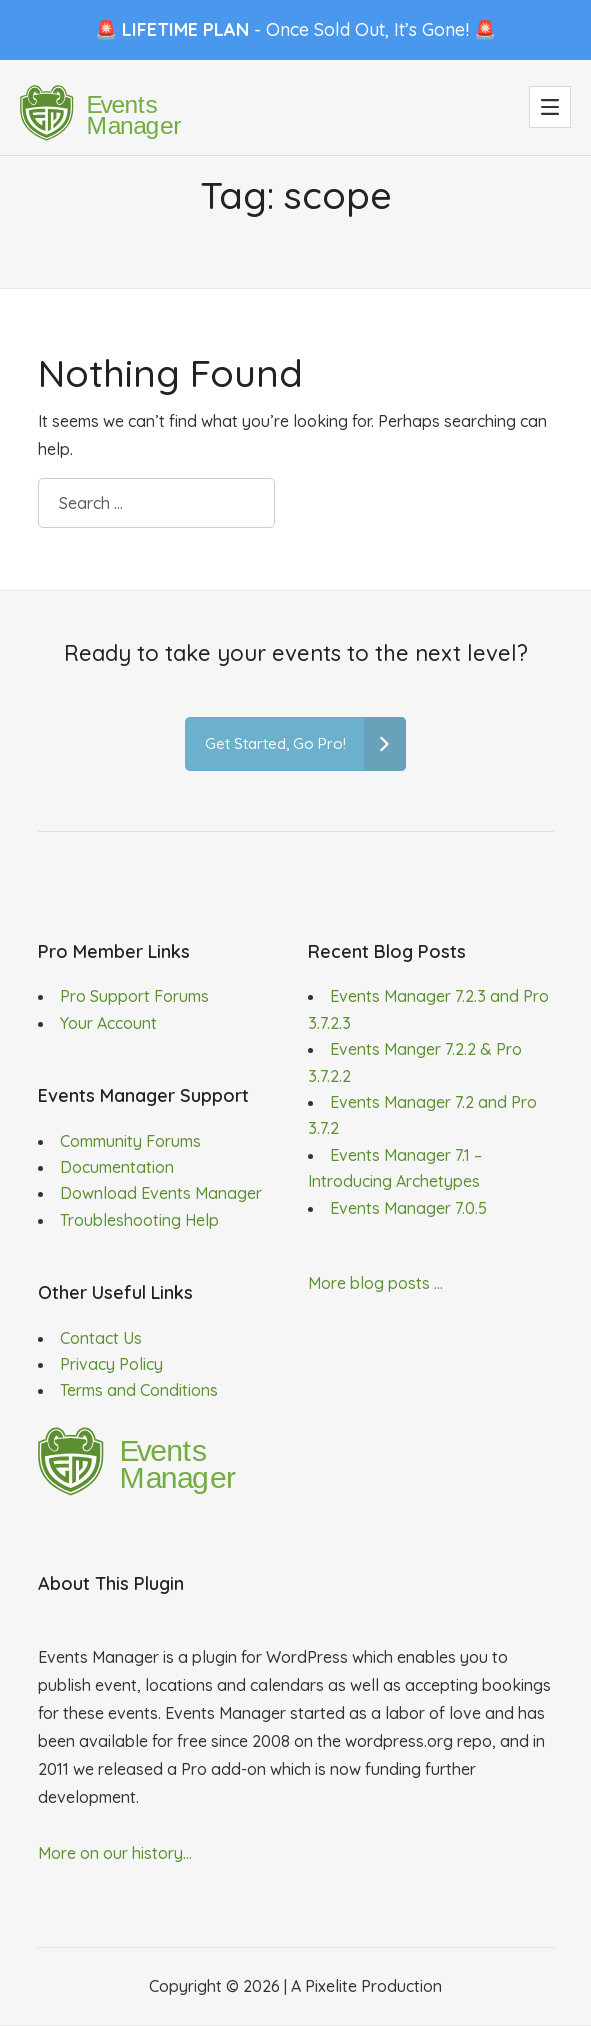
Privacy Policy (111, 1364)
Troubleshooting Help (139, 1220)
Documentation (117, 1167)
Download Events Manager (161, 1193)
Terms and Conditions (139, 1390)
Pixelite (331, 1986)
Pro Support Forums (134, 996)
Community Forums (130, 1141)
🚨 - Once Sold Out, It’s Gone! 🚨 (295, 29)
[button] (550, 107)
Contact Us (101, 1338)
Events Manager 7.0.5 (408, 1208)
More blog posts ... (375, 1283)
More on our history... (115, 1853)
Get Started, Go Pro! (305, 744)
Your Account (108, 1023)
